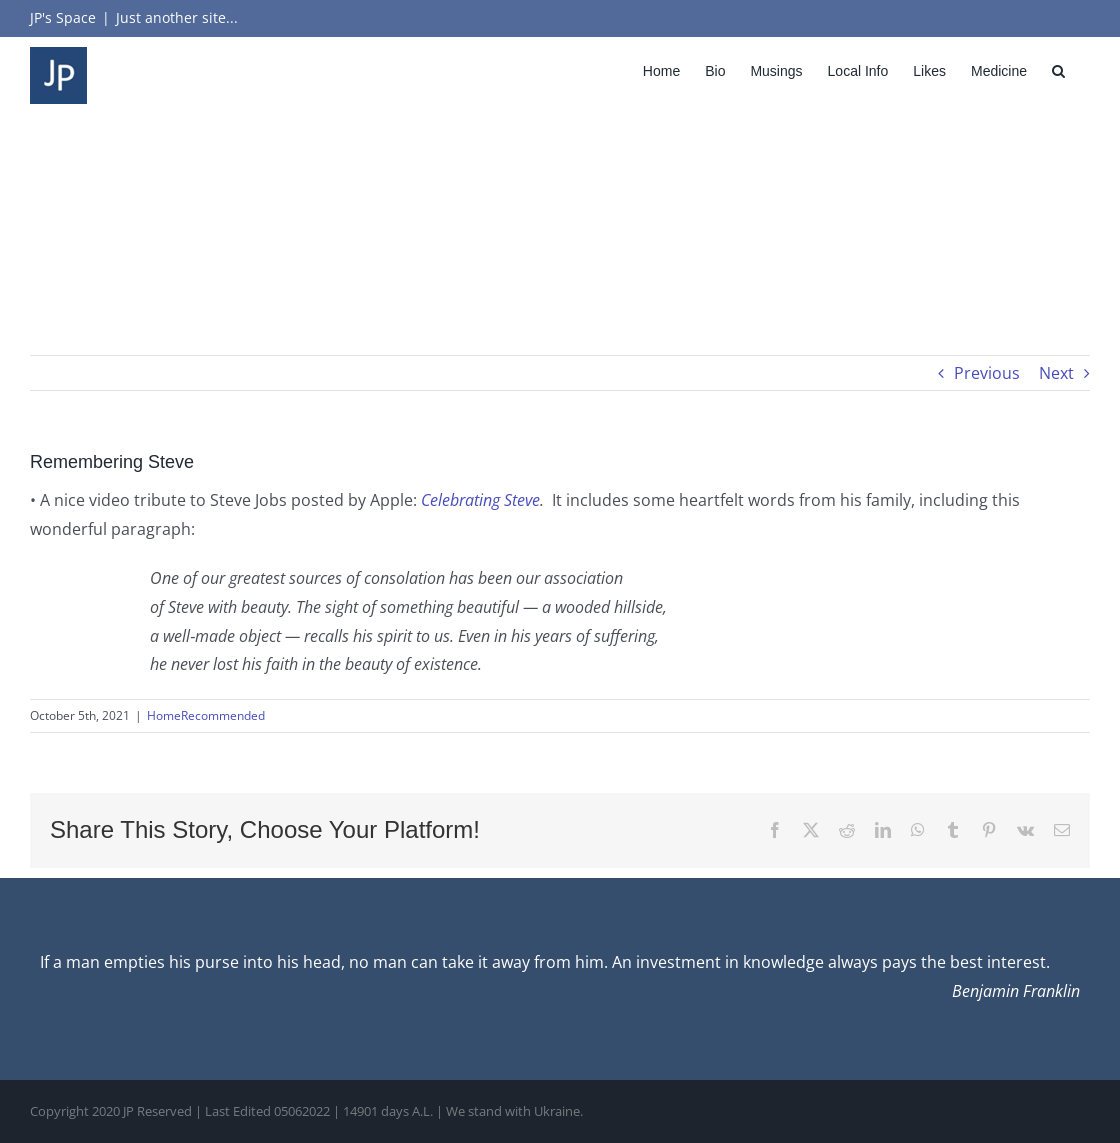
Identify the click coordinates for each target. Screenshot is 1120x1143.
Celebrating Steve (480, 500)
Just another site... (177, 17)
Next (1056, 373)
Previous (987, 373)
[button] (1058, 70)
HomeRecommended (206, 715)
